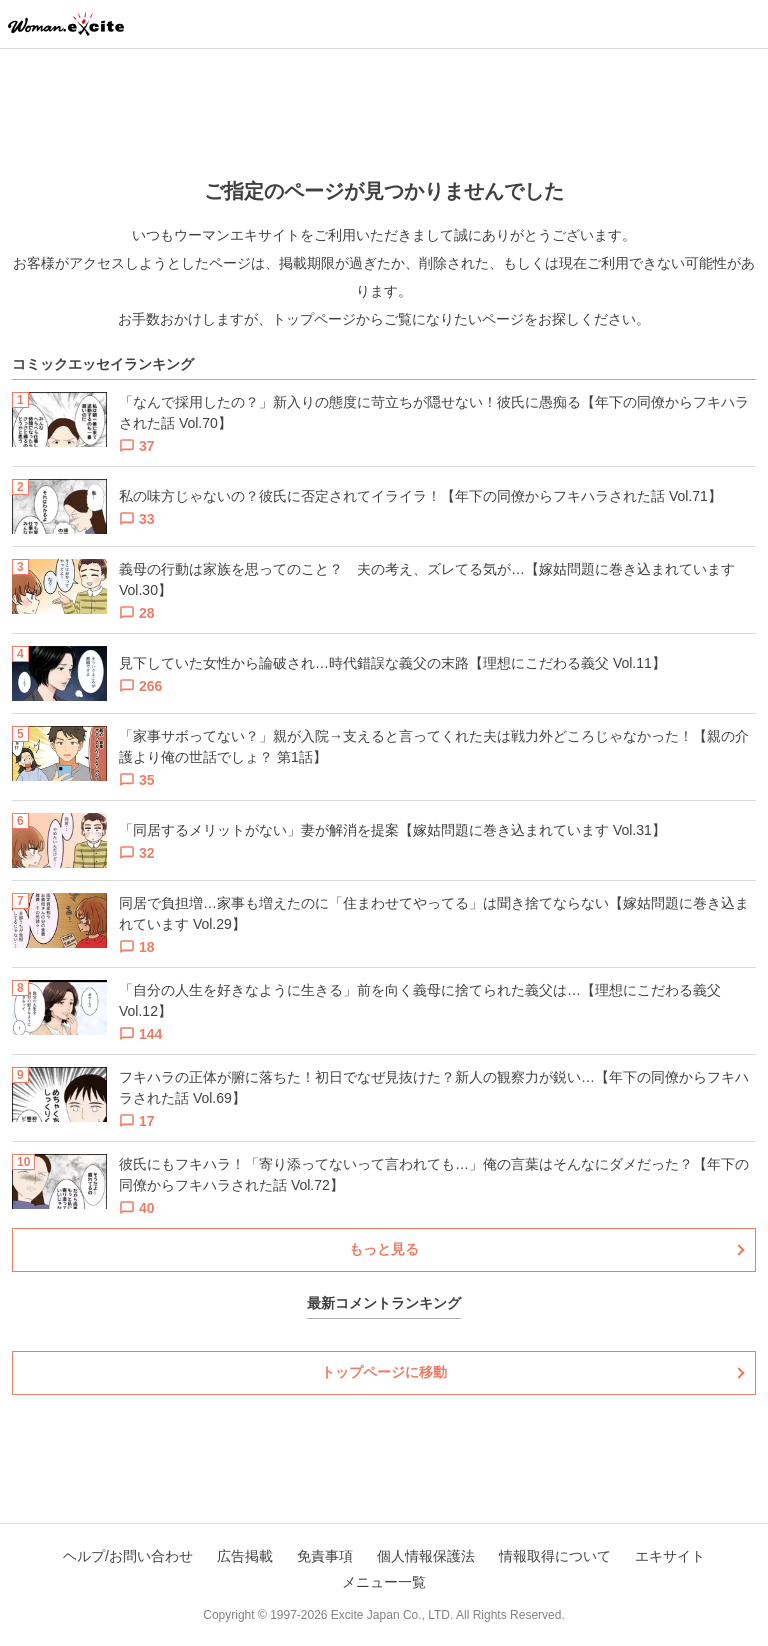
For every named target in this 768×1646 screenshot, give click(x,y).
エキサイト (670, 1556)
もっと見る (384, 1249)
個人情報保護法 (426, 1556)
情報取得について (555, 1556)
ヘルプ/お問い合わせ (128, 1556)
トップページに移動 (384, 1372)
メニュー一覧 (384, 1582)
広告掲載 (245, 1556)
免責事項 (325, 1556)
